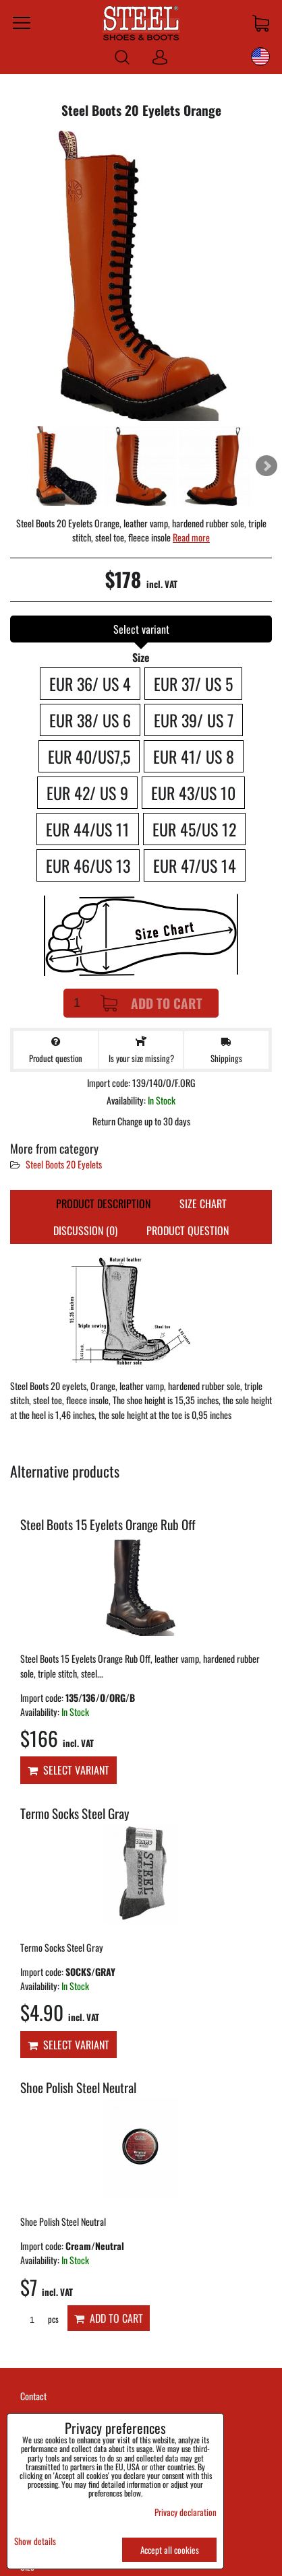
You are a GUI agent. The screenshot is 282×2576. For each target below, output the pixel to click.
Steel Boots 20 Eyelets (64, 1164)
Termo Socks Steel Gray (75, 1813)
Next (266, 466)
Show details (35, 2541)
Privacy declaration (185, 2512)
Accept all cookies (169, 2549)
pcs (39, 2319)
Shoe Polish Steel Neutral (78, 2087)
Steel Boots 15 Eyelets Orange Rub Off (108, 1524)
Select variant (68, 1770)
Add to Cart (151, 1003)
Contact (33, 2396)
